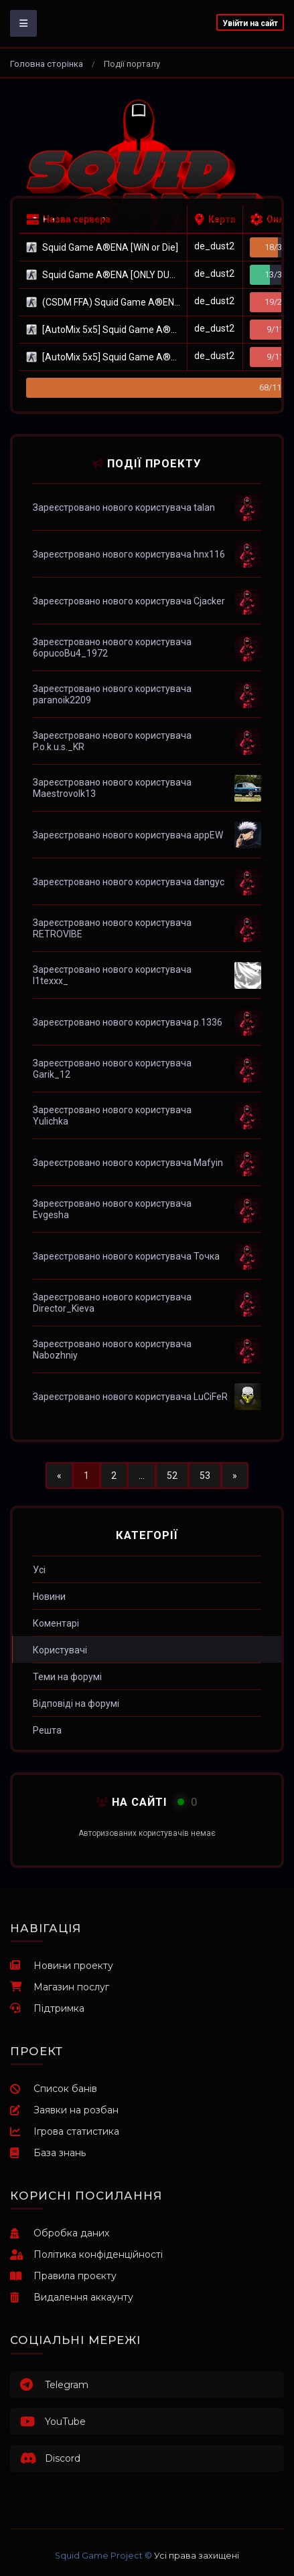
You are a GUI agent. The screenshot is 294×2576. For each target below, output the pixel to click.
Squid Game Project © (103, 2556)
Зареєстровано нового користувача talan (124, 507)
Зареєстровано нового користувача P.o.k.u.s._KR (112, 741)
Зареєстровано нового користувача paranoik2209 (112, 694)
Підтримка (47, 2008)
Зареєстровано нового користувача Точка (126, 1256)
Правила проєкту (63, 2276)
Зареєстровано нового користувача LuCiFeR (130, 1396)
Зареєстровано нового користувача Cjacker (129, 601)
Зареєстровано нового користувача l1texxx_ (112, 975)
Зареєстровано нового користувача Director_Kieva (112, 1303)
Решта (47, 1730)
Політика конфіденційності (86, 2254)
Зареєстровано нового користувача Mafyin (128, 1162)
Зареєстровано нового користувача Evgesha (112, 1209)
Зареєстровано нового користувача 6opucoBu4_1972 (112, 647)
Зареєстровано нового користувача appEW (128, 835)
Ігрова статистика (64, 2131)
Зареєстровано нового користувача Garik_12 (112, 1069)
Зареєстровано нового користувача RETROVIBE (112, 928)
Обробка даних (59, 2233)
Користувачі (60, 1650)
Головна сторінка (46, 64)
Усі (39, 1569)
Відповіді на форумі (76, 1703)
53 (205, 1475)
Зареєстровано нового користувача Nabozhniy (112, 1349)
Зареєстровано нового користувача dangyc (128, 881)
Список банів (53, 2089)
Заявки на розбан (64, 2110)
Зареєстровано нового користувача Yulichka (112, 1115)
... (142, 1475)
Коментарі (56, 1623)
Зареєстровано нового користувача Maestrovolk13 (112, 788)
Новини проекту (61, 1966)
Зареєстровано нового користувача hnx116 (129, 554)
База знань (48, 2153)
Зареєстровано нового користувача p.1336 (127, 1022)
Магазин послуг (59, 1987)
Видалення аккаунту (71, 2297)
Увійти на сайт (250, 23)
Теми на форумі (67, 1676)
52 (172, 1475)
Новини (49, 1596)
